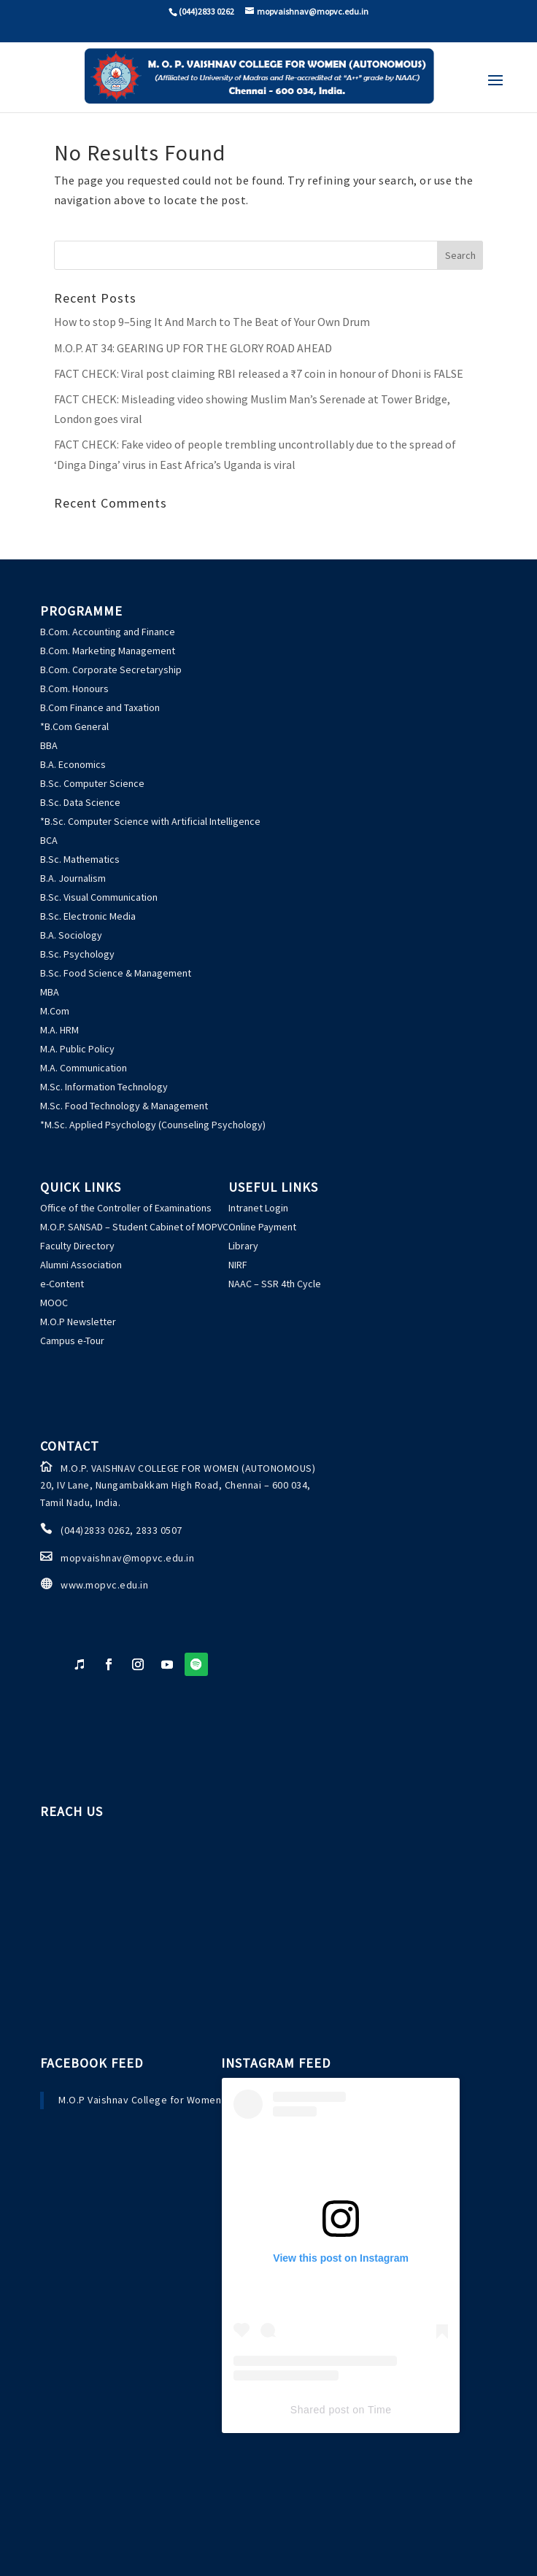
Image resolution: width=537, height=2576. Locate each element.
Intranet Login (258, 1207)
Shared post (319, 2410)
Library (243, 1245)
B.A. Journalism (73, 878)
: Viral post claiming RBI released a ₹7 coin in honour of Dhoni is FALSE (258, 373)
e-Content (62, 1283)
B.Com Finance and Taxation (100, 707)
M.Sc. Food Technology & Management (124, 1105)
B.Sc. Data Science (80, 802)
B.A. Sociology (71, 935)
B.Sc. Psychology (77, 954)
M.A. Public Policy (77, 1048)
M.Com (54, 1010)
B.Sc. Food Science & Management (115, 972)
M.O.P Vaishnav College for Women (139, 2099)
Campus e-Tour (72, 1340)
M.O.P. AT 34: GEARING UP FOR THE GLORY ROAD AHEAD (193, 348)
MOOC (54, 1302)
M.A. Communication (83, 1067)
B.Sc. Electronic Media (88, 916)
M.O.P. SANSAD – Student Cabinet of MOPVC (134, 1226)
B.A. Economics (73, 764)
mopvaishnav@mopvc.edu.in (127, 1557)
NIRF (237, 1264)
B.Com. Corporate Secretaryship (111, 669)
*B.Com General (74, 726)
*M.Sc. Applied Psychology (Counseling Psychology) (153, 1124)
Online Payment (262, 1226)
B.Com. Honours (74, 688)
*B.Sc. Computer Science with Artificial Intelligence (150, 821)
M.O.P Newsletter (78, 1321)
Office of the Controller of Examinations (126, 1207)
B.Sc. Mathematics (80, 859)
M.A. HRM (59, 1029)
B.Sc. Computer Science (92, 783)
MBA (49, 991)
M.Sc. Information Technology (104, 1086)
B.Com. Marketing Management (107, 650)
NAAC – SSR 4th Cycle (274, 1283)
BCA (49, 840)
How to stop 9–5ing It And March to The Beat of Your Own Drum (212, 321)
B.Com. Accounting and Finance (107, 631)
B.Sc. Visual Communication (99, 897)
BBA (49, 745)
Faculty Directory (77, 1245)
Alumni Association (81, 1264)
